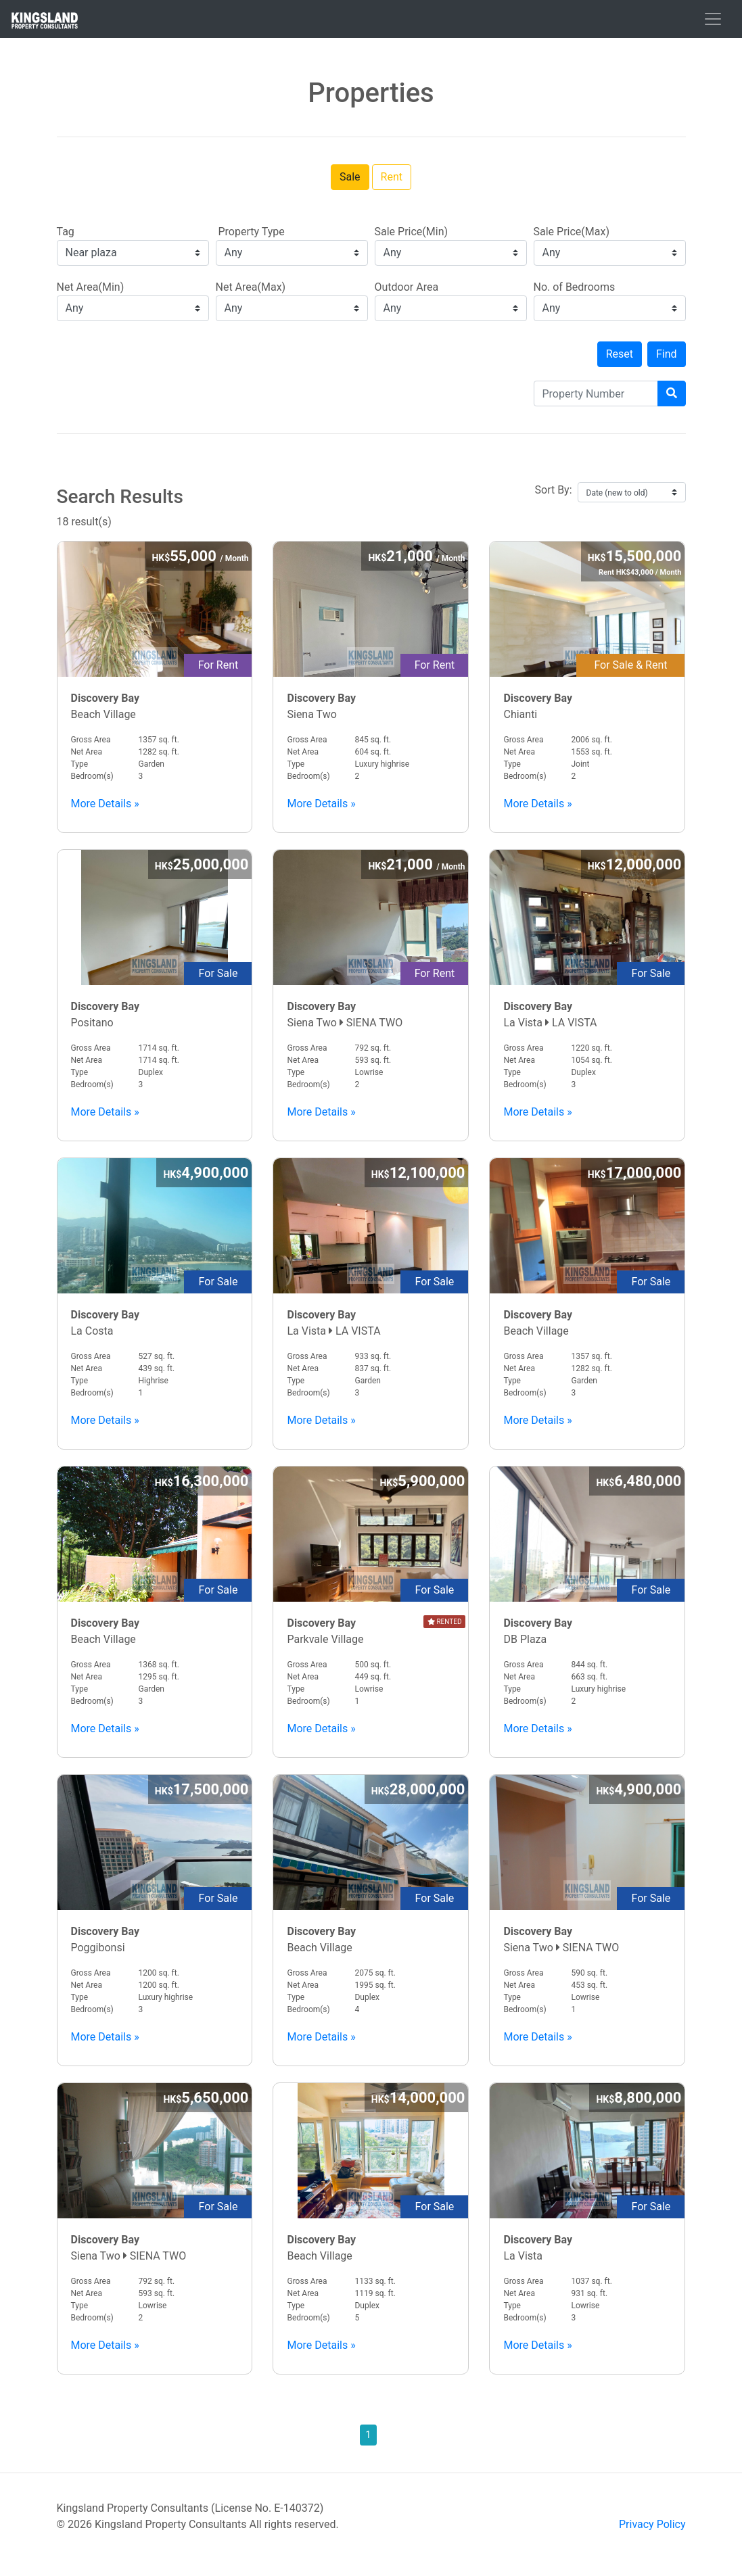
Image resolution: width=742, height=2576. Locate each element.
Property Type (250, 231)
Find (666, 354)
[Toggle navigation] (713, 19)
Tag (65, 231)
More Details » (105, 803)
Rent (391, 176)
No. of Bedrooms (575, 287)
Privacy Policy (652, 2524)
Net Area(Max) (251, 287)
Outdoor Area (407, 287)
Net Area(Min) (90, 287)
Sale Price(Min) (411, 231)
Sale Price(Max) (571, 231)
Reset (619, 354)
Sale (350, 176)
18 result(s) (371, 506)
